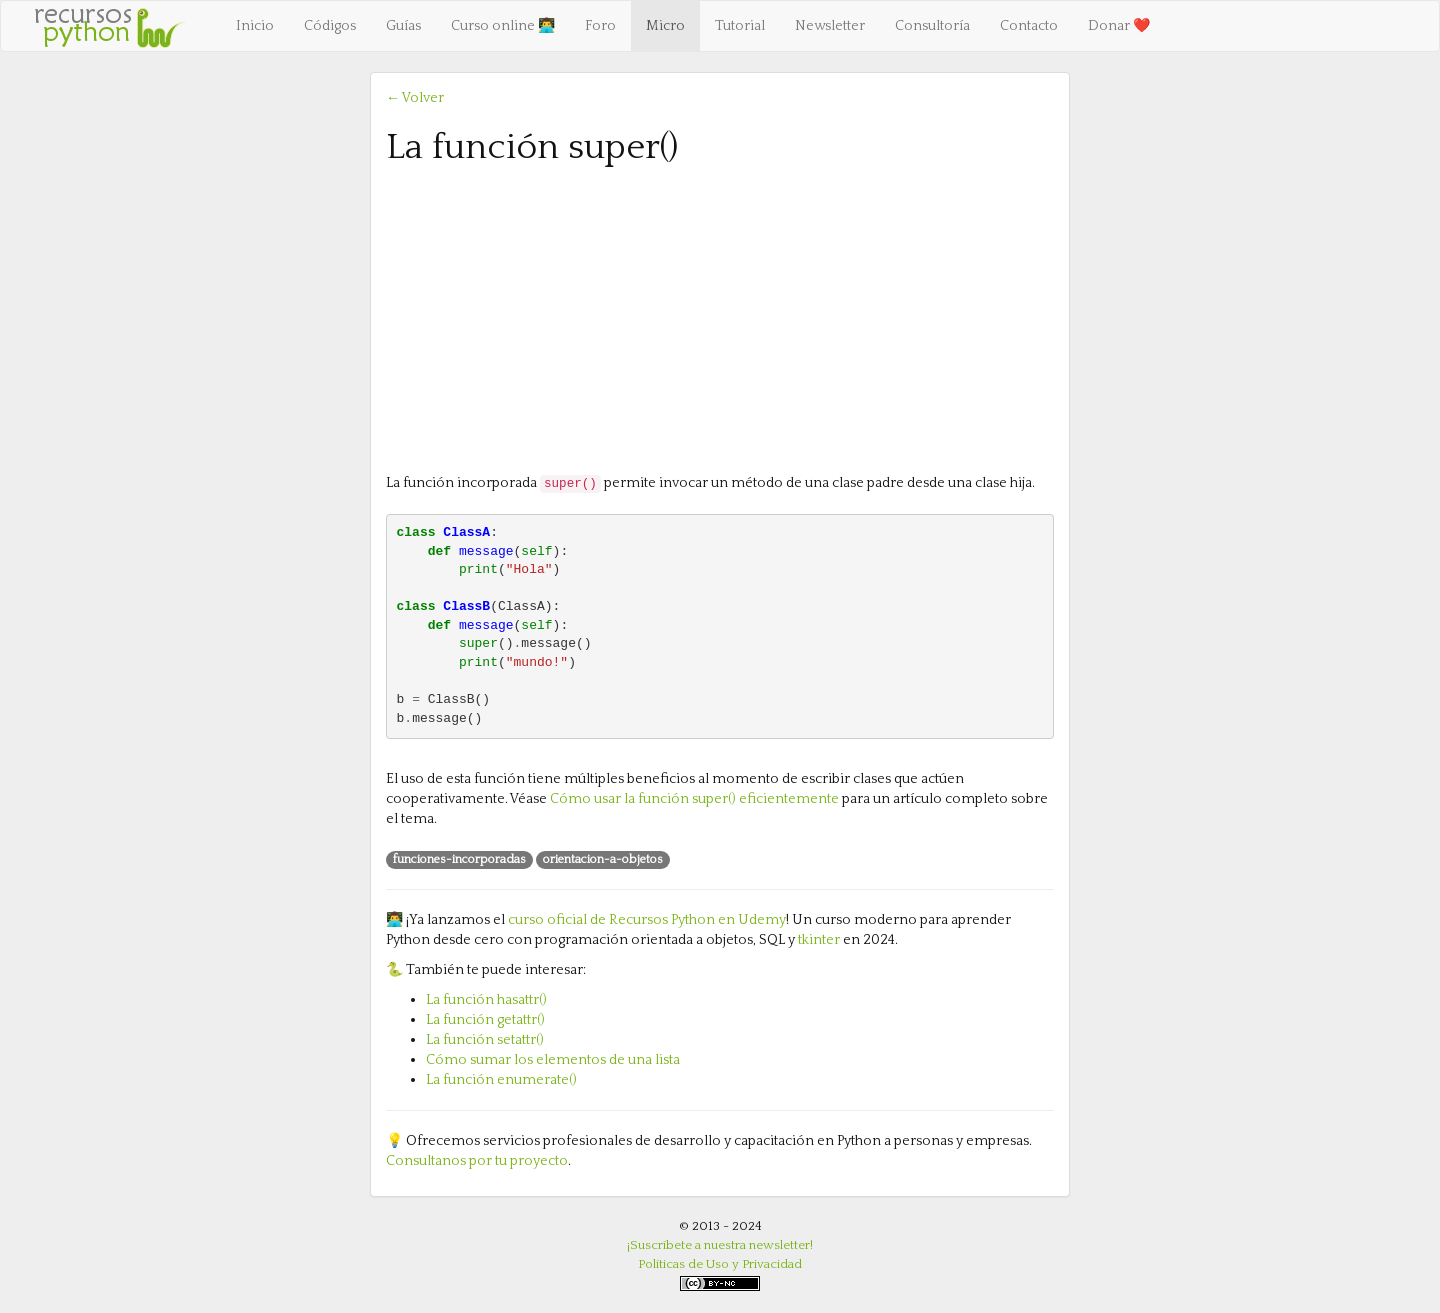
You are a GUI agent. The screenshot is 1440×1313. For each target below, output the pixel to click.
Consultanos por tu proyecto (477, 1161)
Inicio (255, 26)
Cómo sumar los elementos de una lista (553, 1060)
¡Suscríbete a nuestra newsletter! (720, 1245)
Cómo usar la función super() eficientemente (694, 799)
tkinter (819, 940)
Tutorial (740, 26)
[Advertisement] (720, 318)
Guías (403, 26)
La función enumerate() (501, 1080)
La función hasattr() (486, 1000)
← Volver (415, 98)
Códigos (330, 26)
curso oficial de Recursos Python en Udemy (647, 920)
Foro (600, 26)
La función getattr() (485, 1020)
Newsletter (830, 26)
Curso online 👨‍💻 (503, 26)
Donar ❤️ (1119, 26)
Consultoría (932, 26)
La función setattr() (485, 1040)
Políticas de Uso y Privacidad (720, 1264)
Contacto (1029, 26)
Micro (665, 26)
